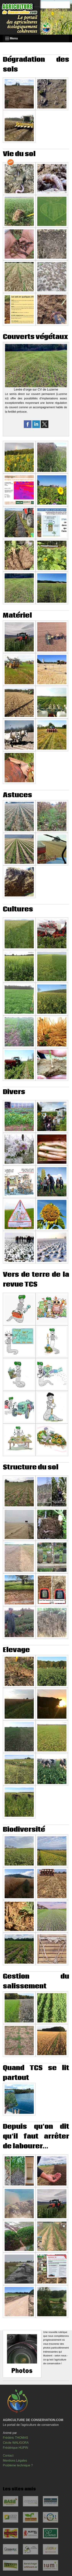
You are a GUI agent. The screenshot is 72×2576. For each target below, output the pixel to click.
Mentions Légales (15, 2460)
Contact (8, 2455)
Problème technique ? (18, 2465)
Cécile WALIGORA (16, 2442)
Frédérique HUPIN (15, 2447)
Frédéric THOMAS (15, 2437)
